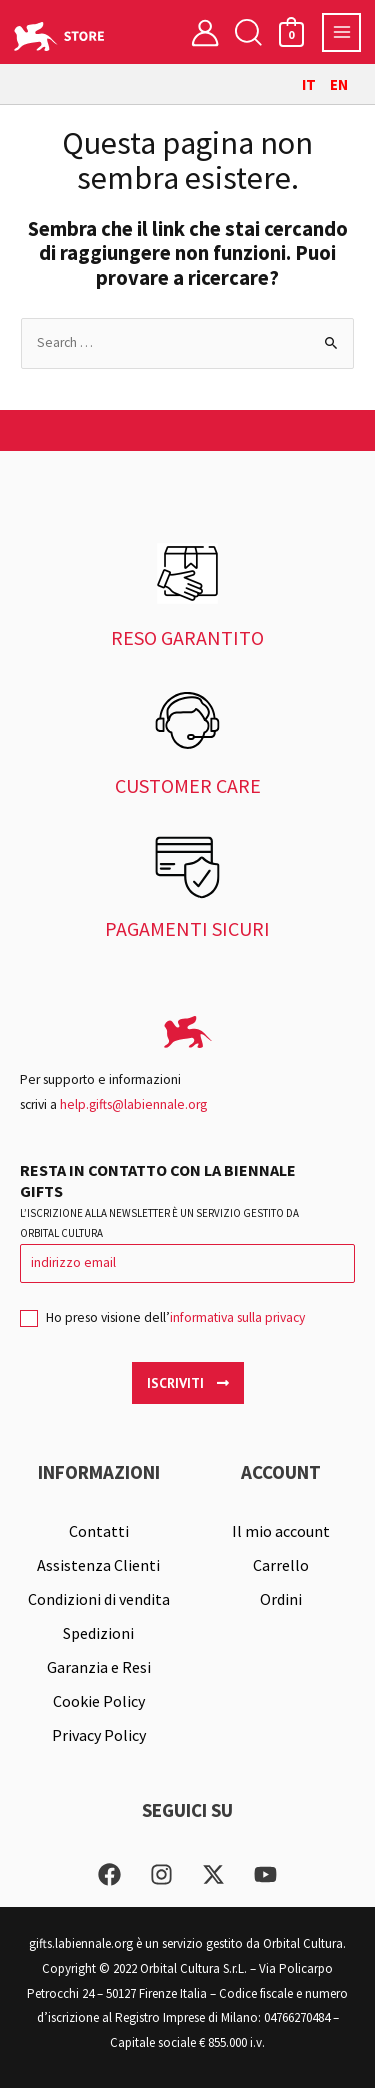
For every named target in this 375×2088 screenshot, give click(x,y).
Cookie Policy (99, 1701)
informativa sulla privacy (237, 1317)
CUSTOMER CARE (188, 785)
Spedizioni (98, 1633)
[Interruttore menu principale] (341, 32)
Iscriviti (188, 1383)
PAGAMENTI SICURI (187, 928)
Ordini (281, 1599)
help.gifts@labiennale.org (133, 1104)
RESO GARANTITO (187, 637)
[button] (248, 32)
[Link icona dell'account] (205, 32)
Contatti (99, 1531)
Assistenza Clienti (98, 1565)
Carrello (281, 1565)
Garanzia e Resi (99, 1667)
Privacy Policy (99, 1735)
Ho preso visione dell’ (162, 1324)
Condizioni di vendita (99, 1599)
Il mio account (281, 1531)
